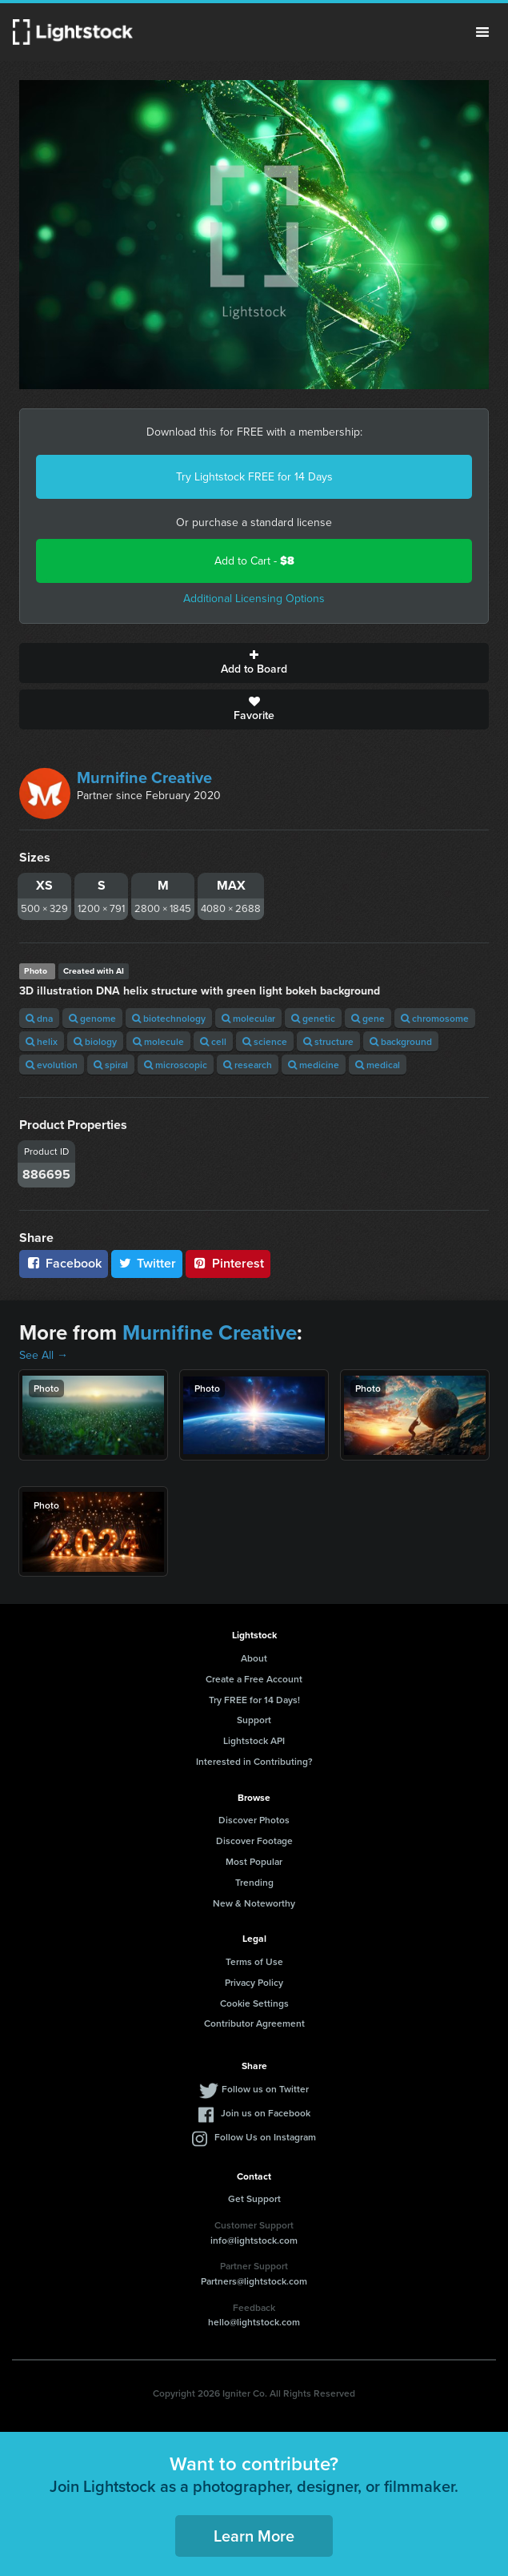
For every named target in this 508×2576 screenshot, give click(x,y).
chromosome (435, 1018)
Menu (482, 32)
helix (42, 1041)
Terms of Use (254, 1961)
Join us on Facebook (265, 2113)
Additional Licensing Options (254, 598)
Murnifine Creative (144, 778)
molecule (158, 1041)
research (247, 1064)
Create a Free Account (254, 1679)
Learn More (254, 2535)
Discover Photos (254, 1820)
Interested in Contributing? (254, 1761)
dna (39, 1018)
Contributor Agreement (254, 2023)
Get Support (254, 2198)
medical (377, 1064)
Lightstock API (254, 1740)
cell (213, 1041)
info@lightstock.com (254, 2240)
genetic (313, 1018)
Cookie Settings (254, 2003)
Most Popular (254, 1861)
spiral (111, 1064)
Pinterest (228, 1263)
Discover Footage (254, 1840)
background (401, 1041)
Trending (254, 1882)
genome (92, 1018)
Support (254, 1719)
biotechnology (169, 1018)
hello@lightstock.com (254, 2322)
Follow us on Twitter (265, 2089)
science (264, 1041)
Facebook (64, 1263)
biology (95, 1041)
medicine (313, 1064)
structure (328, 1041)
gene (368, 1018)
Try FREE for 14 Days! (254, 1699)
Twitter (147, 1263)
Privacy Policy (254, 1982)
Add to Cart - (254, 561)
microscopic (175, 1064)
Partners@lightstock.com (254, 2281)
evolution (52, 1064)
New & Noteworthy (254, 1903)
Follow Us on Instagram (265, 2137)
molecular (248, 1018)
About (254, 1658)
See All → (43, 1355)
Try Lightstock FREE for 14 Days (254, 476)
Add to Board (254, 663)
